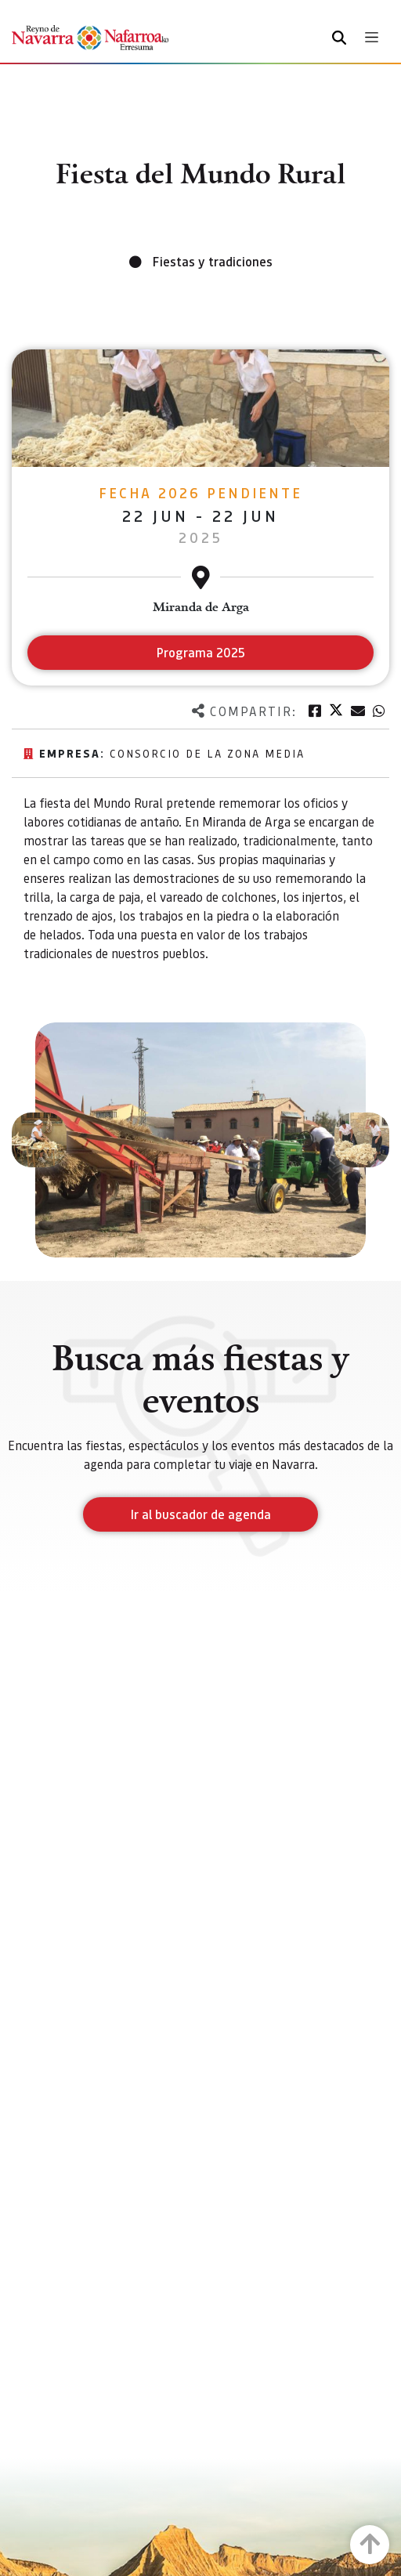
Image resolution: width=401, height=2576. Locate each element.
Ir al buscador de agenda (201, 1514)
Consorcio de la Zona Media (207, 753)
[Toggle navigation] (371, 37)
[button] (39, 1140)
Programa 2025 (201, 652)
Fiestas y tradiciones (213, 261)
